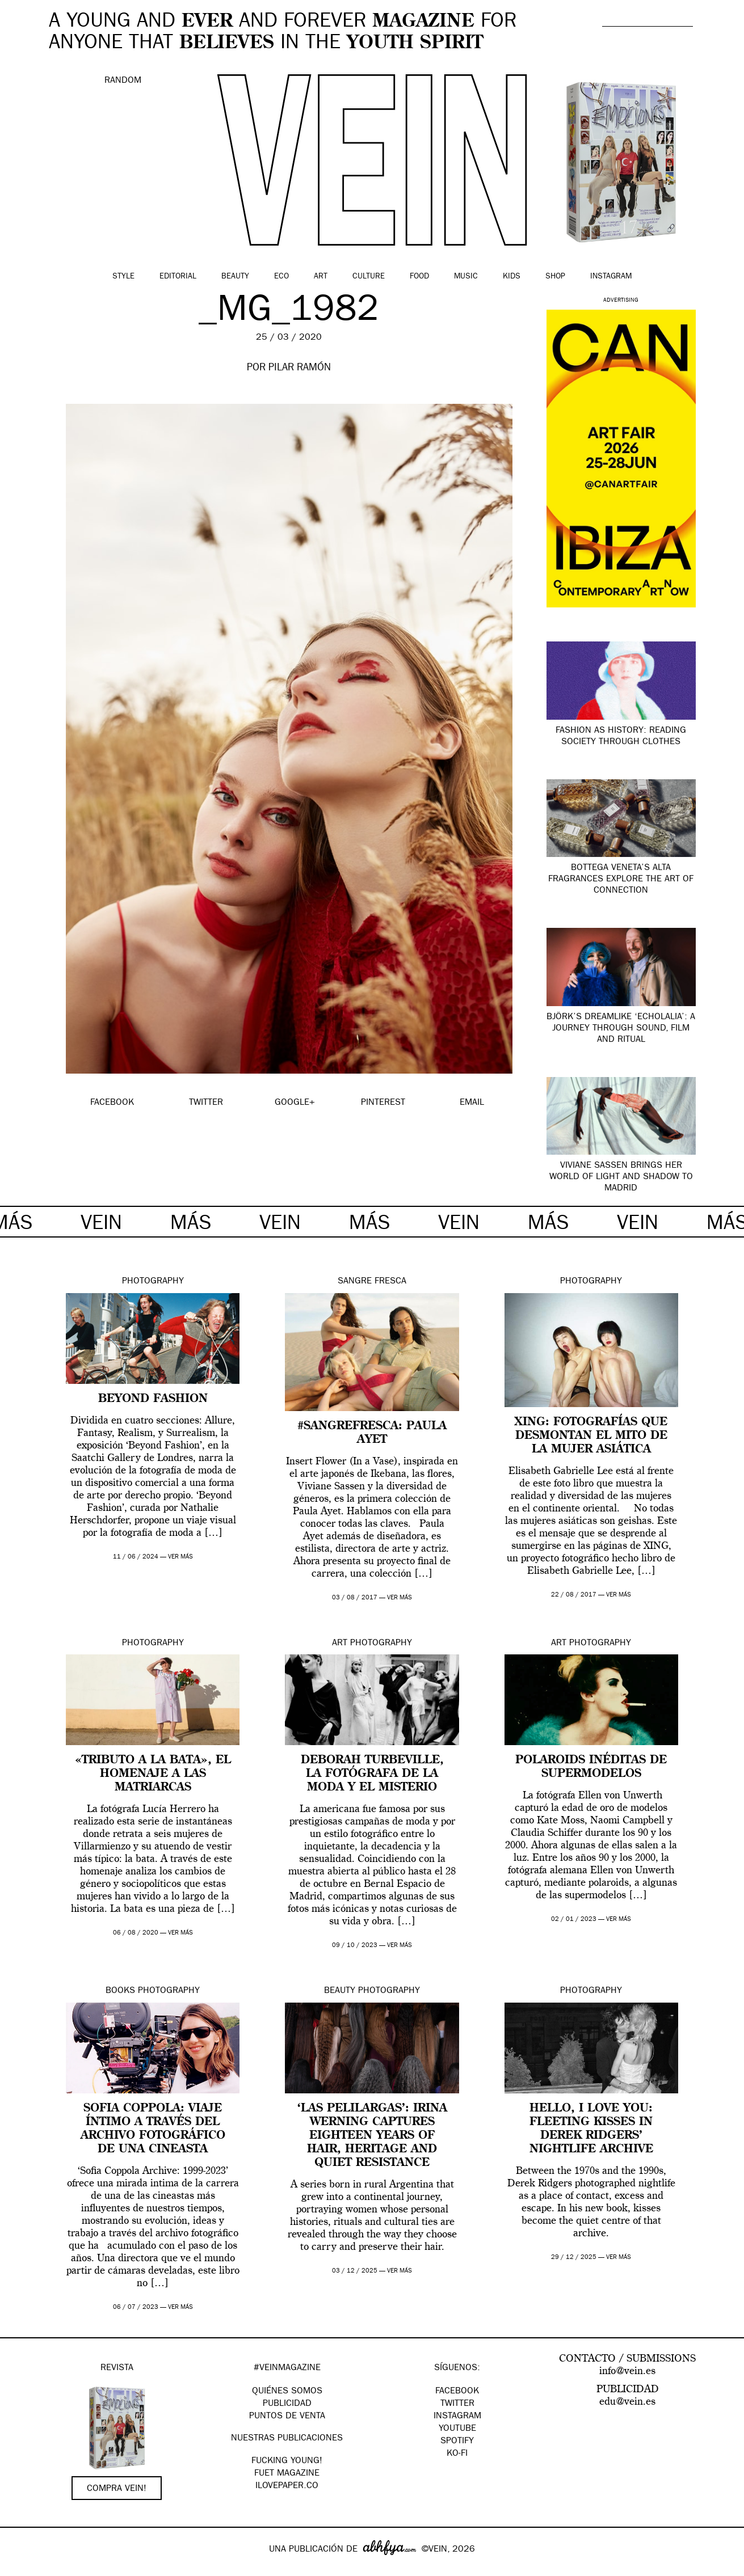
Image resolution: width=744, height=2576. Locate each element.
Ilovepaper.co (286, 2486)
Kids (511, 277)
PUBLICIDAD (287, 2404)
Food (419, 277)
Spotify (457, 2441)
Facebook (457, 2391)
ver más (180, 1557)
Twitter (457, 2404)
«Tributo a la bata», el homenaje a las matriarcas (153, 1774)
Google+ (20, 2568)
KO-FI (457, 2454)
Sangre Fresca (372, 1281)
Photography (153, 1281)
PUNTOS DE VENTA (287, 2416)
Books (120, 1991)
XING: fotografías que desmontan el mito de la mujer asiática (591, 1436)
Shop (555, 277)
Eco (281, 277)
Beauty (235, 277)
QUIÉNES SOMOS (287, 2391)
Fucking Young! (286, 2461)
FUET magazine (287, 2473)
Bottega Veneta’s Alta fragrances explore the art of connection (620, 880)
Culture (368, 277)
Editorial (177, 277)
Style (123, 277)
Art (320, 277)
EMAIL (472, 1103)
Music (466, 277)
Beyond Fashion (153, 1399)
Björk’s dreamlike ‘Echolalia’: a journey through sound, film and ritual (621, 1029)
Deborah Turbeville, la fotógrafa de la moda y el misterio (372, 1774)
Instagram (611, 277)
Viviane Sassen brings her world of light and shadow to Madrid (621, 1177)
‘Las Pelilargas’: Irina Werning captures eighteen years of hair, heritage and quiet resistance (372, 2136)
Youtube (457, 2429)
